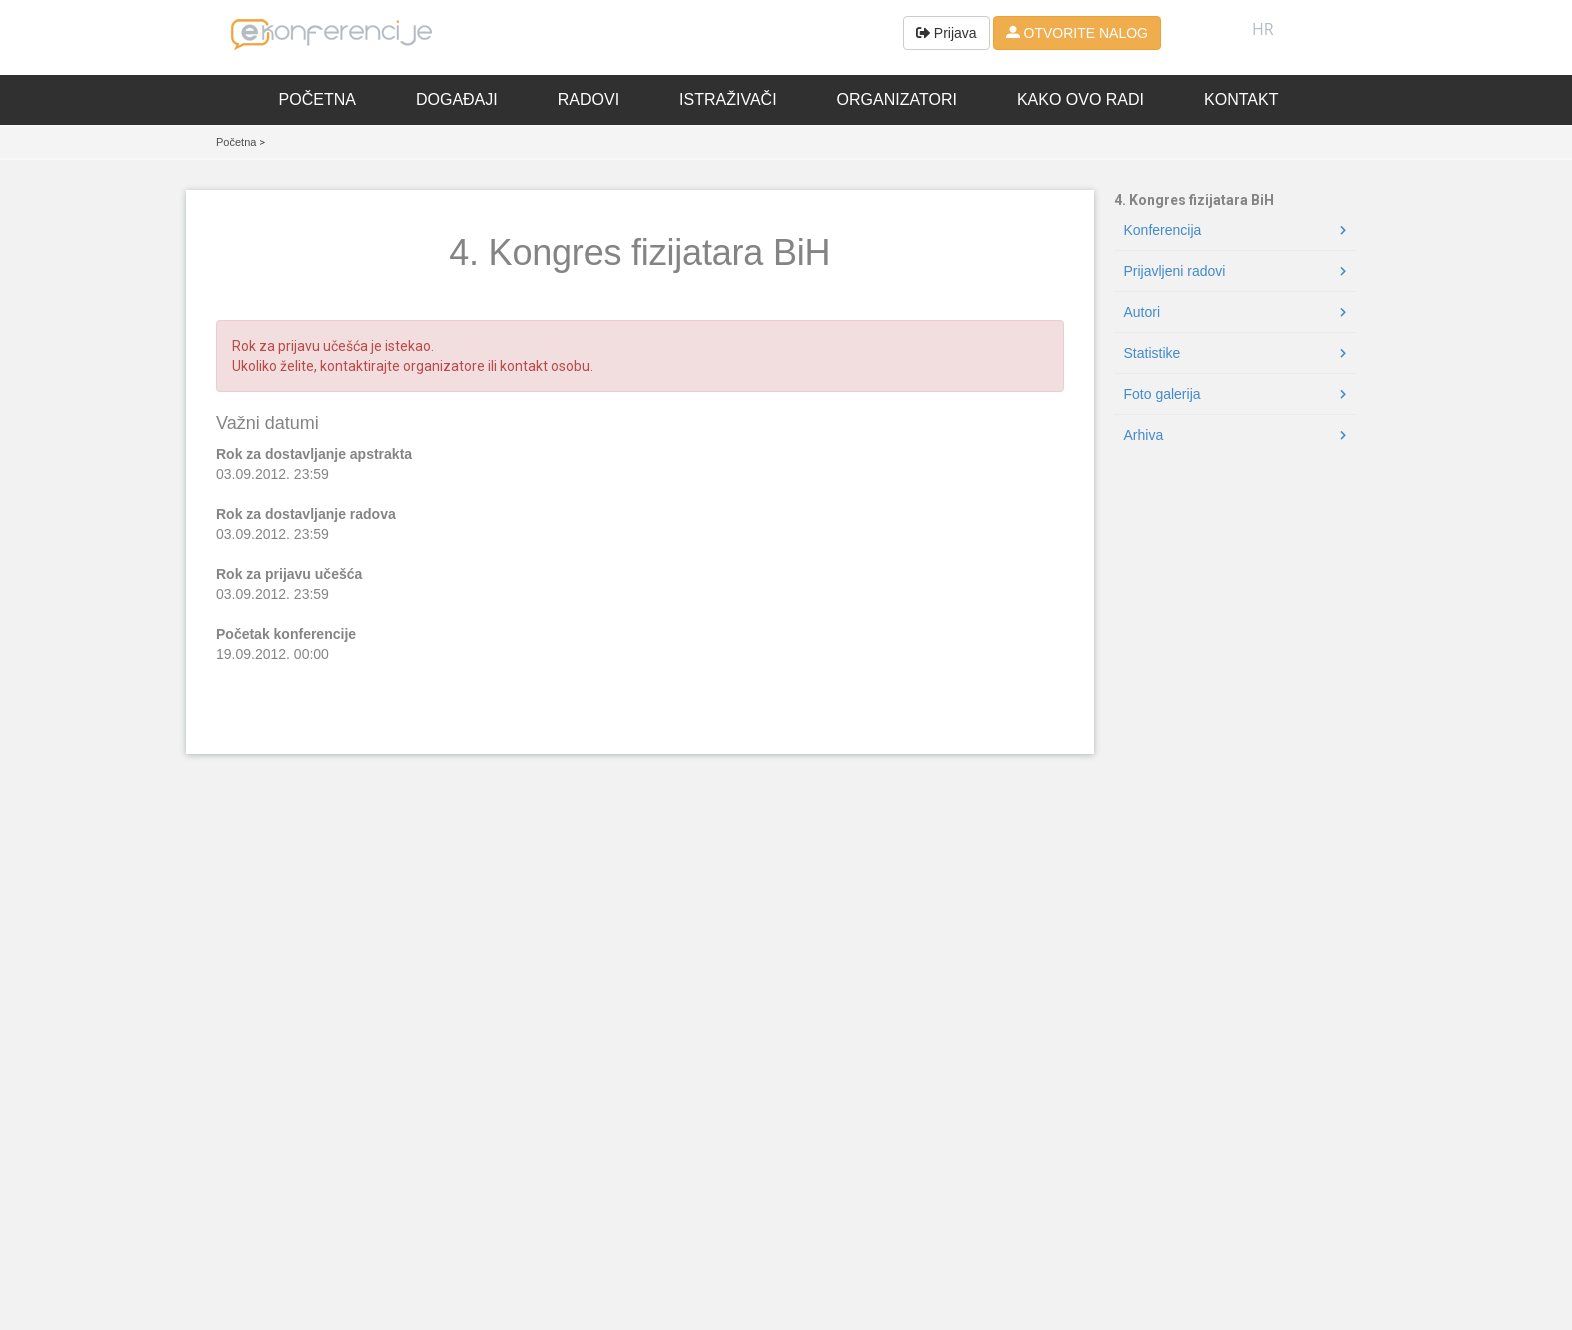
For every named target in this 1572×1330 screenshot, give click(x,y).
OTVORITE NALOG (1077, 33)
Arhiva (1144, 435)
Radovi (588, 99)
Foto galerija (1162, 394)
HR (1263, 29)
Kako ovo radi (1080, 99)
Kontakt (1241, 99)
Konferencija (1163, 230)
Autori (1142, 312)
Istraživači (728, 99)
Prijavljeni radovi (1175, 271)
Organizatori (897, 99)
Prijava (946, 33)
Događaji (457, 99)
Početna (317, 99)
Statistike (1152, 353)
